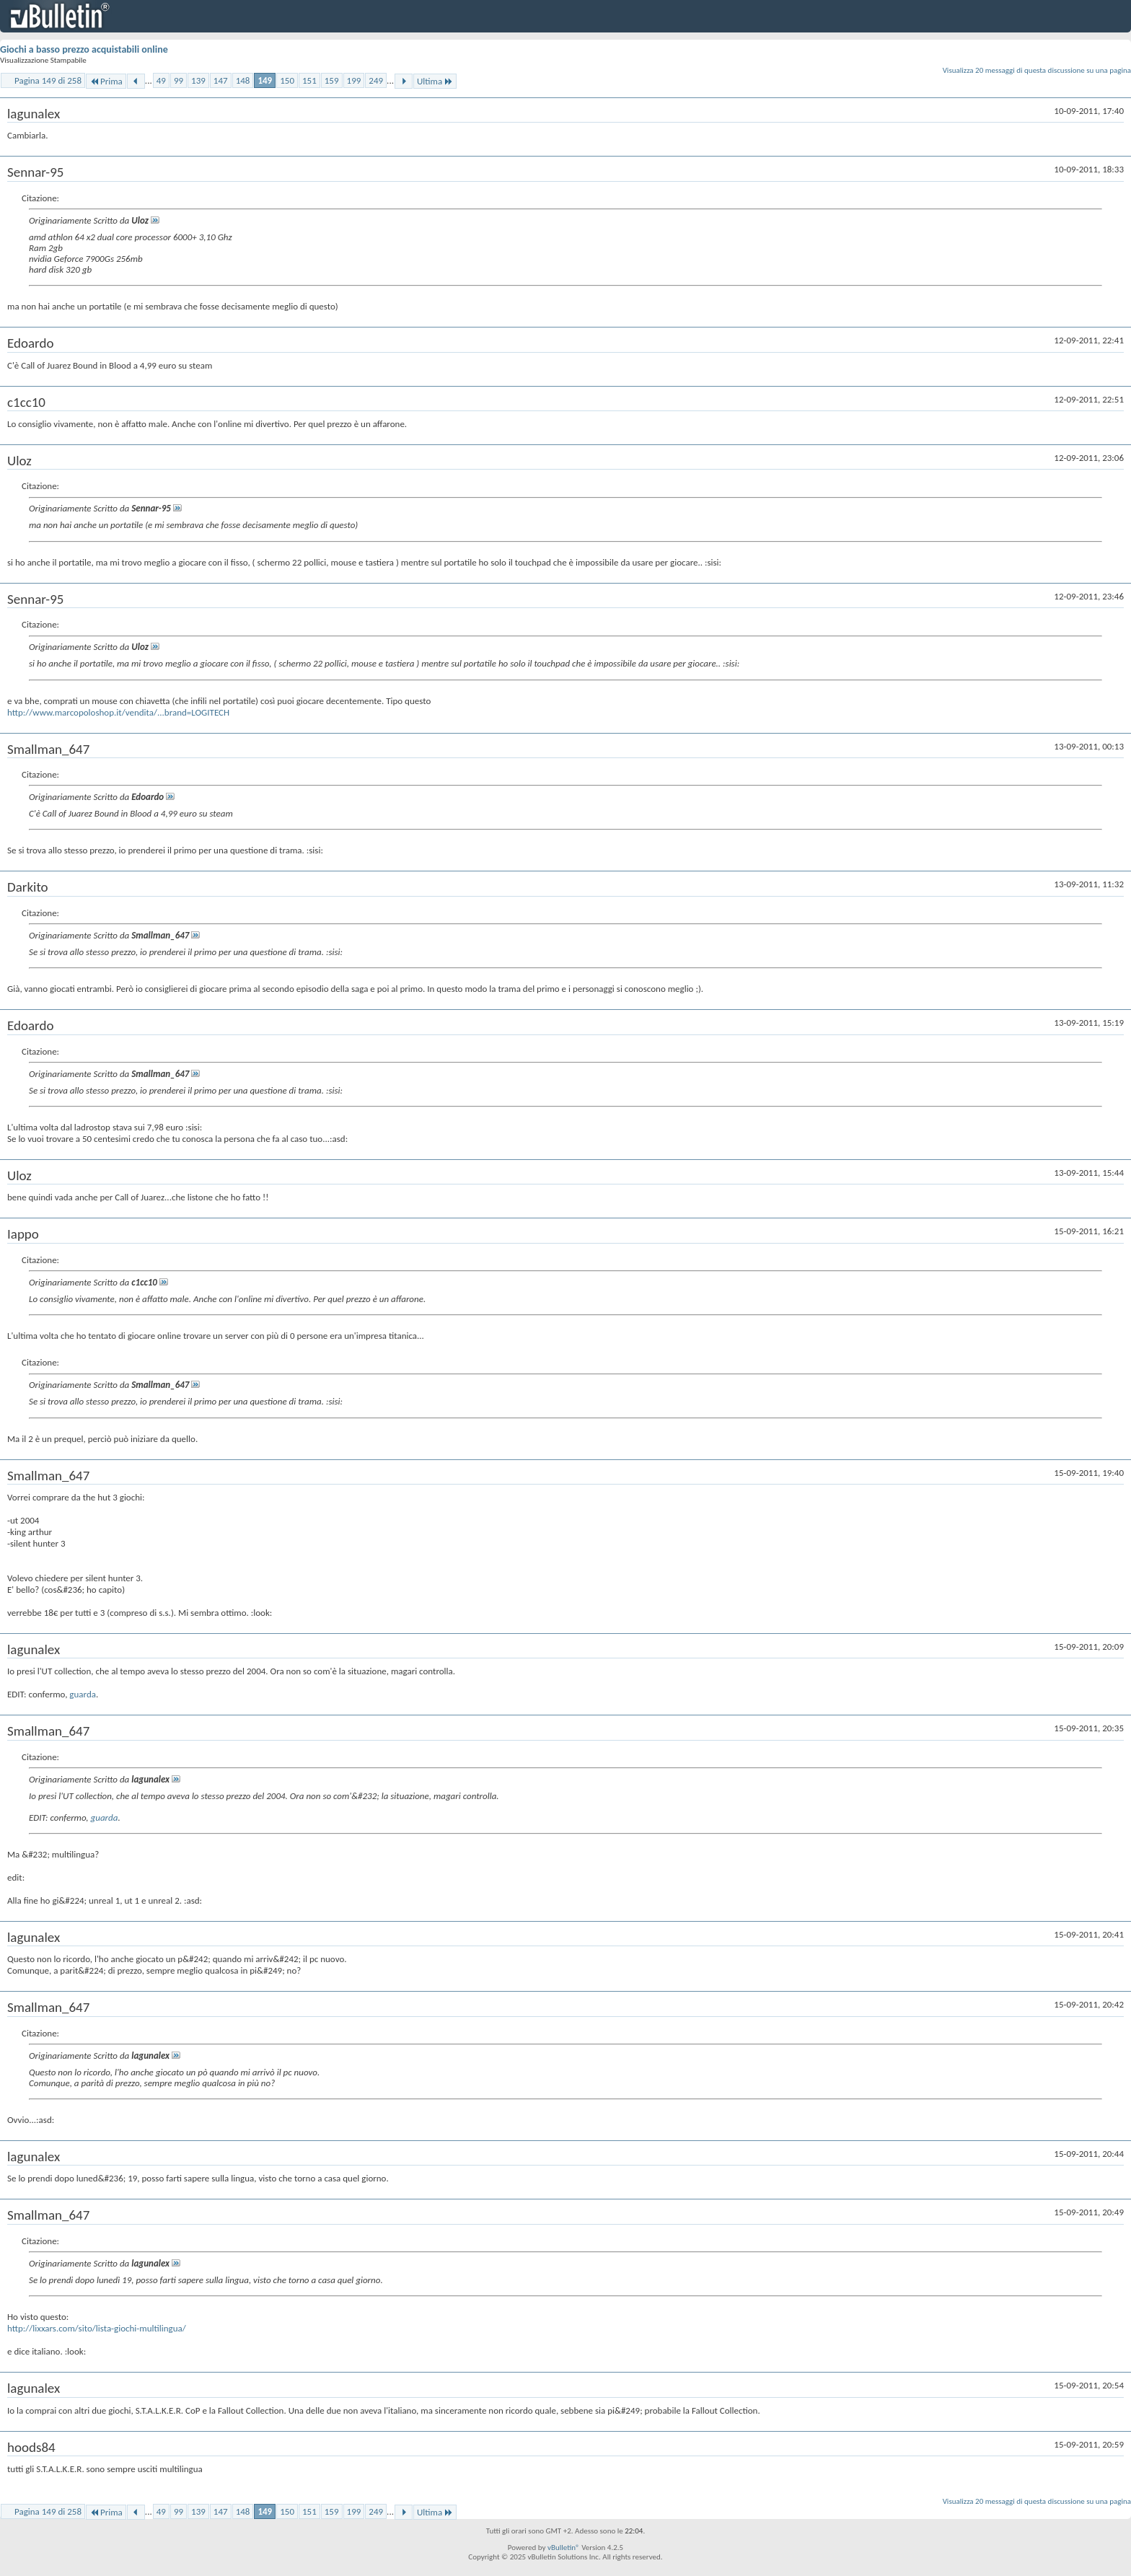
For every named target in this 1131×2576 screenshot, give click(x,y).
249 (376, 80)
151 (309, 80)
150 (287, 80)
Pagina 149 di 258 (48, 80)
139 (198, 80)
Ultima (435, 81)
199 (354, 80)
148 (243, 80)
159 (332, 80)
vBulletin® (563, 2547)
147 (221, 80)
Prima (106, 81)
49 (161, 80)
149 (265, 80)
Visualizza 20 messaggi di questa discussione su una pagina (1037, 70)
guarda (82, 1694)
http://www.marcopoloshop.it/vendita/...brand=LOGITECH (118, 712)
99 (178, 80)
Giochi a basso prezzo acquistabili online (84, 49)
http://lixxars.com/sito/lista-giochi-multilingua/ (96, 2328)
